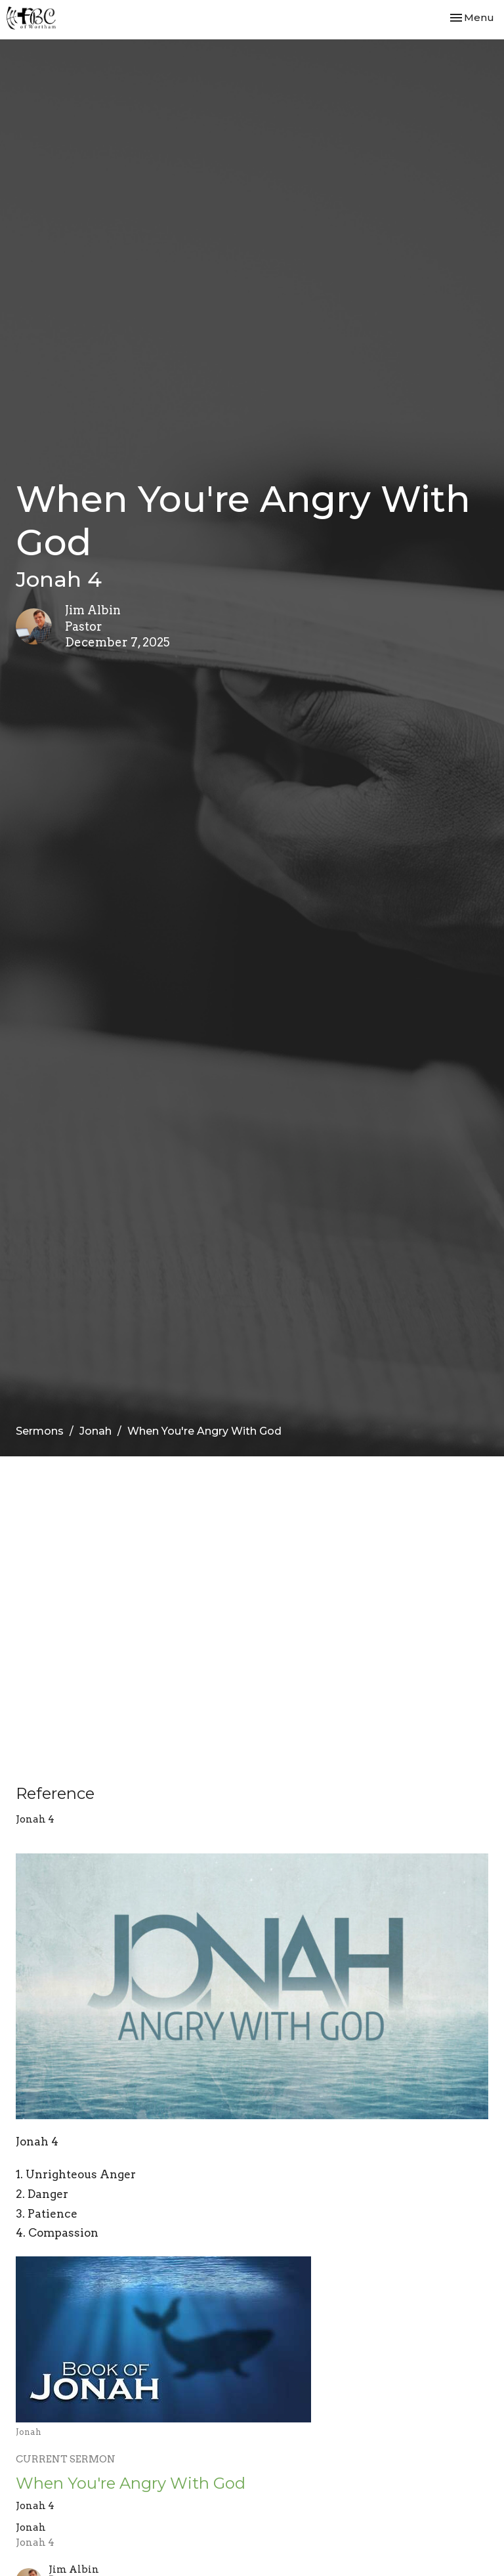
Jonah (95, 1431)
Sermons (40, 1431)
